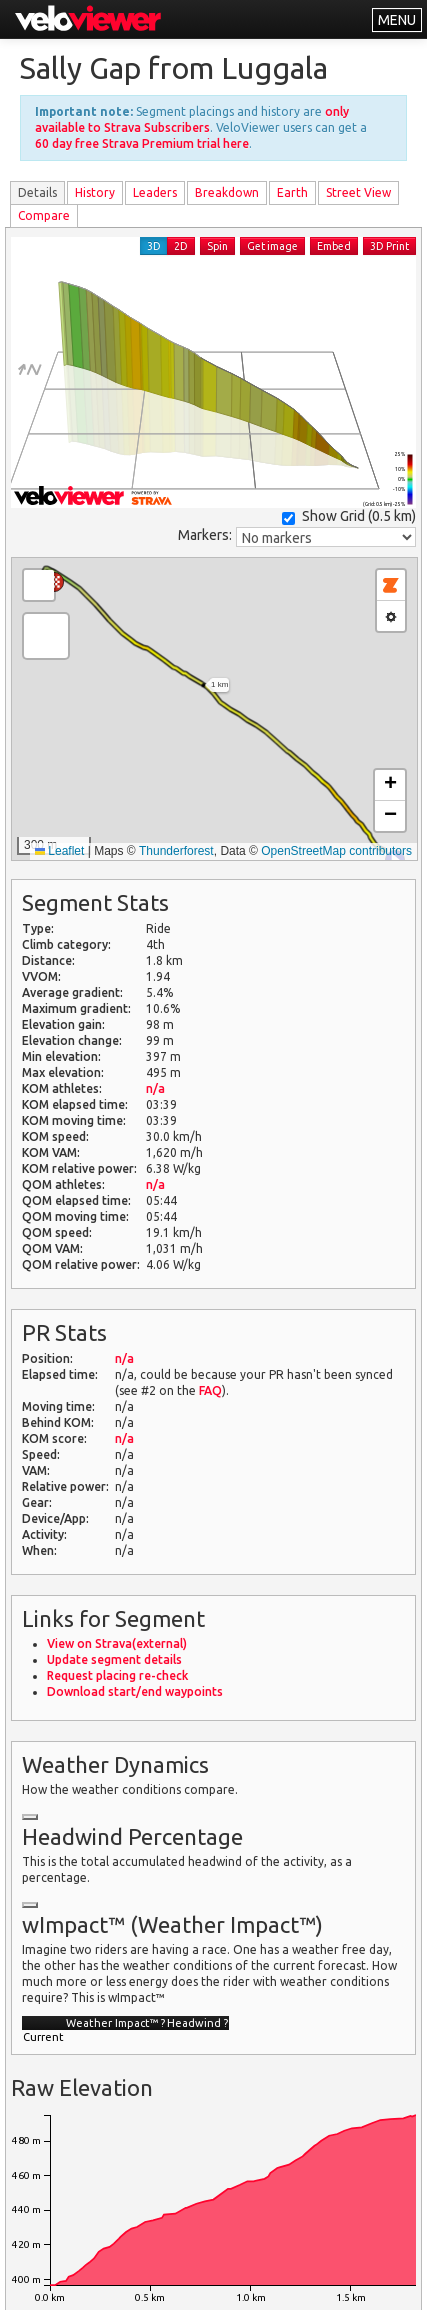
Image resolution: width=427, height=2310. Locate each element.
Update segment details (114, 1659)
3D (154, 246)
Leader (155, 192)
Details (37, 192)
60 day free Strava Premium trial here (142, 143)
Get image (272, 246)
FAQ (210, 1390)
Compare (44, 215)
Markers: (205, 535)
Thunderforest (176, 851)
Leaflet (59, 851)
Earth (292, 192)
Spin (217, 246)
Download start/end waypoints (135, 1691)
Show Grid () (349, 516)
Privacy (185, 2282)
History (95, 192)
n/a (155, 1088)
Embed (334, 246)
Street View (358, 192)
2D (181, 246)
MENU (397, 20)
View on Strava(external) (117, 1643)
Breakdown (227, 192)
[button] (46, 636)
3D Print (389, 246)
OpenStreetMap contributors (336, 851)
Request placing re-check (117, 1675)
